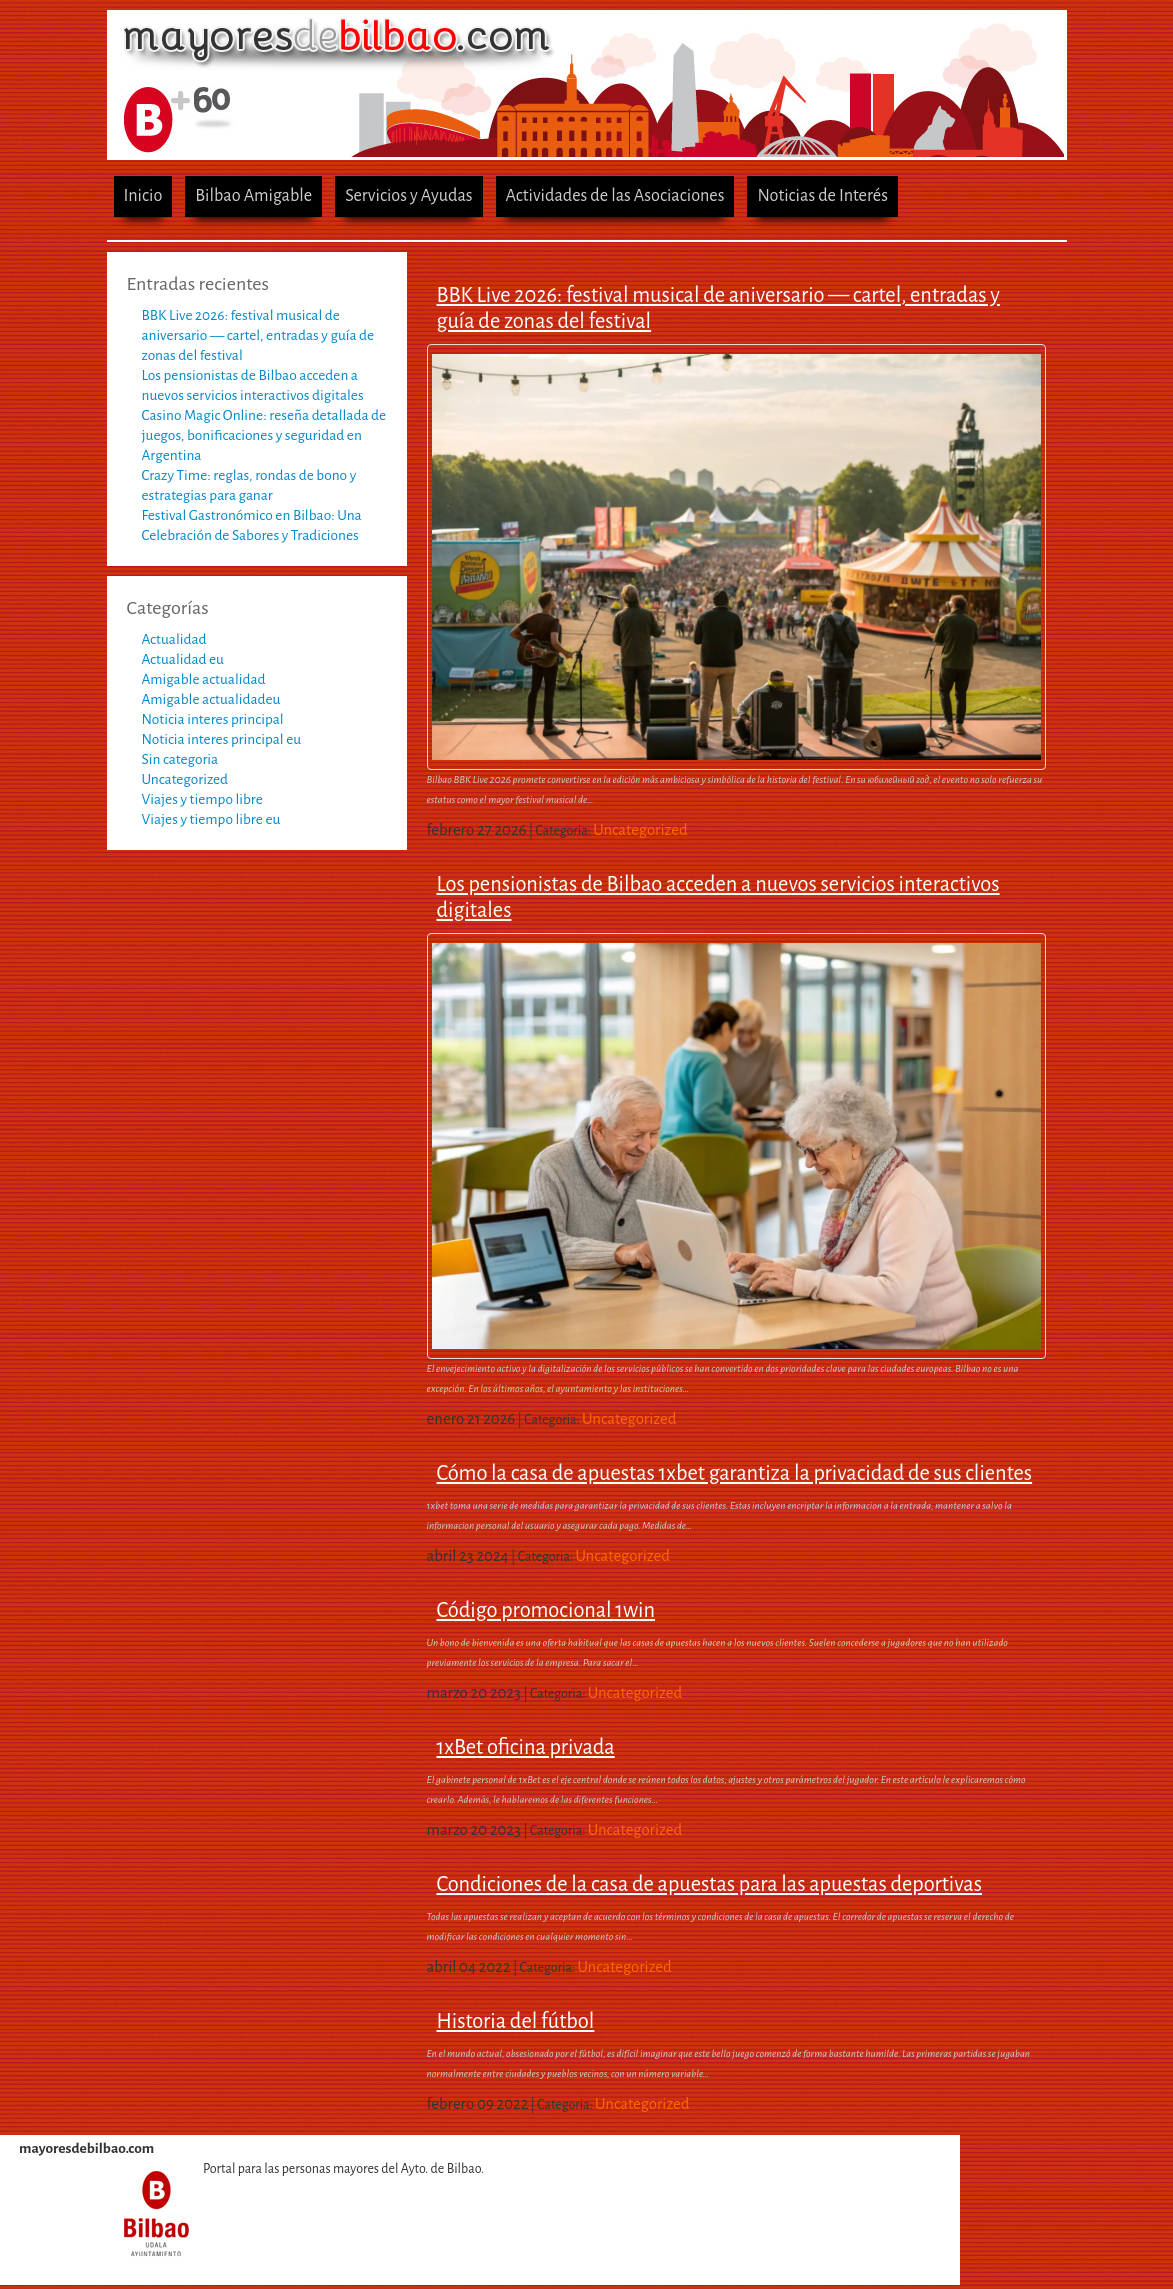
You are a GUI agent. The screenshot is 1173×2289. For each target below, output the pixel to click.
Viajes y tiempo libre (202, 799)
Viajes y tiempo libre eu (211, 819)
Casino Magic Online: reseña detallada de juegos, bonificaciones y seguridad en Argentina (264, 435)
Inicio (143, 195)
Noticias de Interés (822, 195)
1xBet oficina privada (526, 1747)
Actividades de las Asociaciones (615, 195)
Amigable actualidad (204, 679)
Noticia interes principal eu (222, 739)
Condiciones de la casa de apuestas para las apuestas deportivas (710, 1884)
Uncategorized (185, 779)
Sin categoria (180, 759)
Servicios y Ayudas (408, 195)
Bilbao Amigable (253, 195)
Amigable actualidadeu (211, 699)
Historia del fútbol (516, 2021)
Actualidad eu (183, 659)
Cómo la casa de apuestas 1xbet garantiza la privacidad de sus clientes (735, 1473)
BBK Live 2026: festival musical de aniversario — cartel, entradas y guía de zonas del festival (258, 335)
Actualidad (174, 639)
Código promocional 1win (546, 1610)
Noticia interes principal (213, 719)
